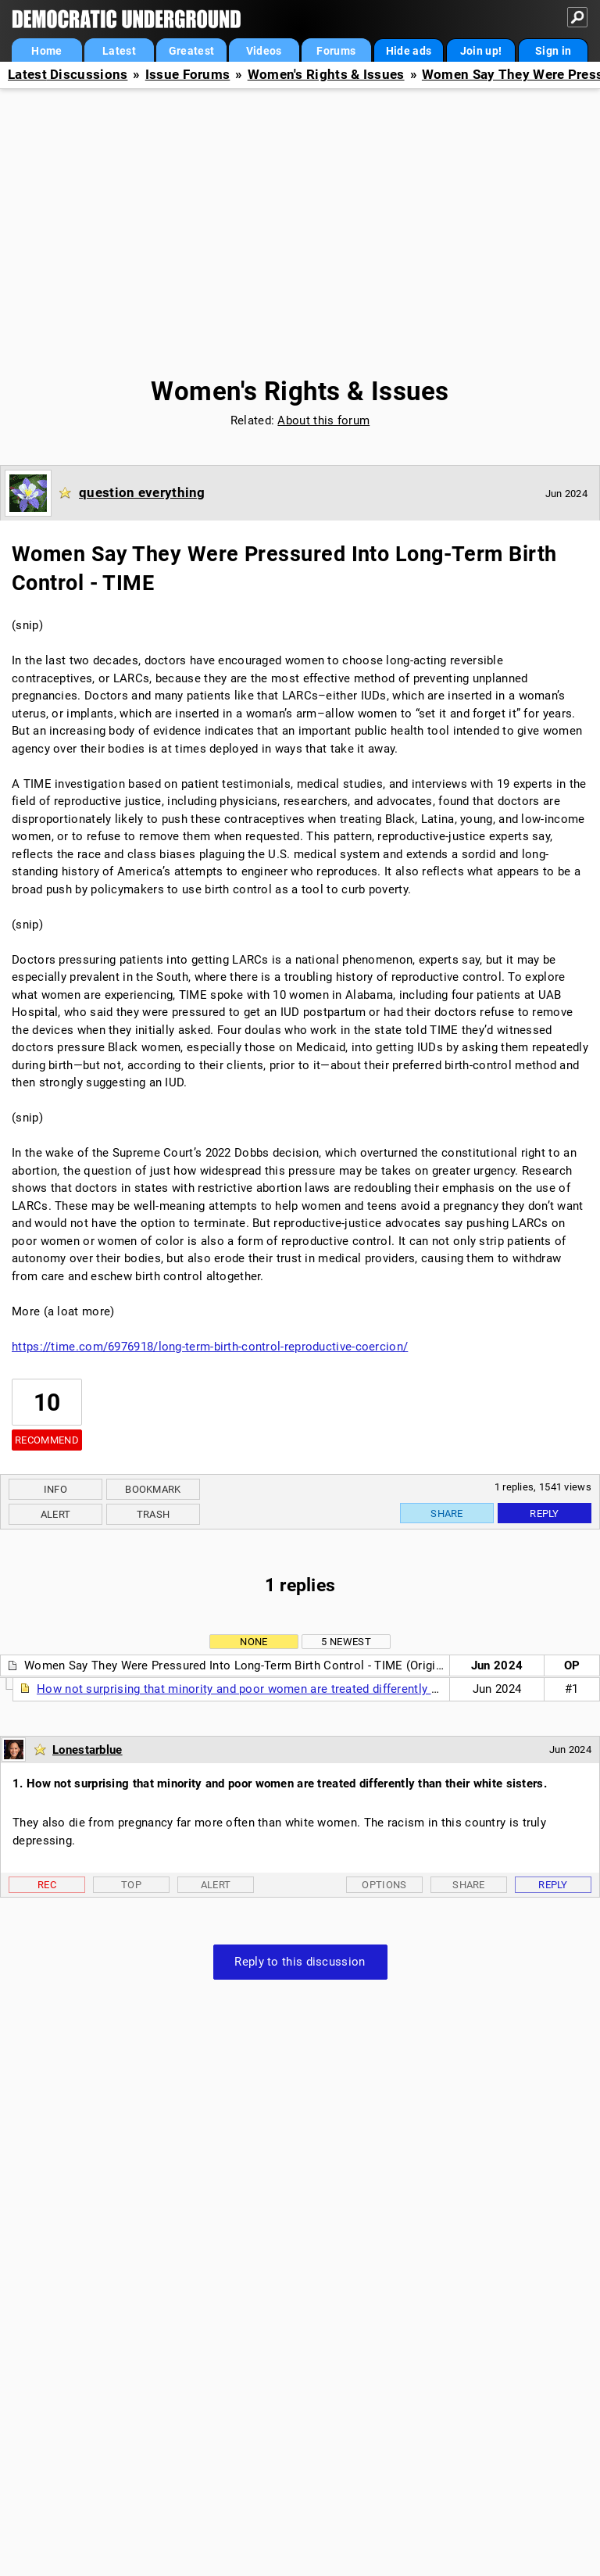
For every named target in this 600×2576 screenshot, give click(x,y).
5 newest (345, 1642)
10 (47, 1402)
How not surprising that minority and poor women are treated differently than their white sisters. (298, 1689)
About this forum (323, 420)
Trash (153, 1514)
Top (131, 1885)
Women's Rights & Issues (326, 74)
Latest (119, 51)
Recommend (47, 1440)
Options (384, 1885)
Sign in (553, 51)
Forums (335, 51)
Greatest (191, 51)
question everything (142, 492)
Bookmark (152, 1489)
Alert (56, 1514)
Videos (264, 51)
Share (446, 1513)
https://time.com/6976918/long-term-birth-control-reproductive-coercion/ (210, 1347)
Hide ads (408, 51)
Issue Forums (187, 74)
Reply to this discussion (299, 1962)
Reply (544, 1513)
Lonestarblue (87, 1750)
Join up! (481, 51)
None (253, 1642)
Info (55, 1489)
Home (46, 51)
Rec (47, 1885)
